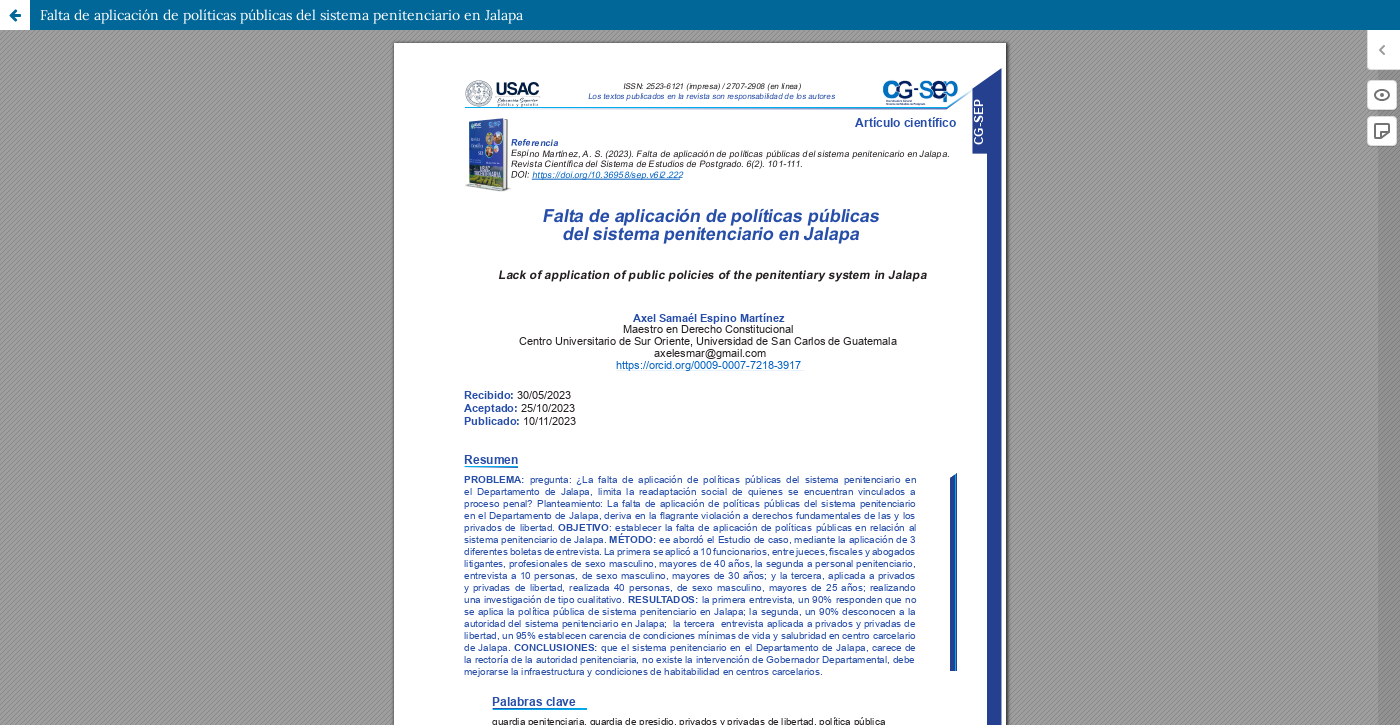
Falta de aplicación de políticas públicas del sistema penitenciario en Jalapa (281, 15)
